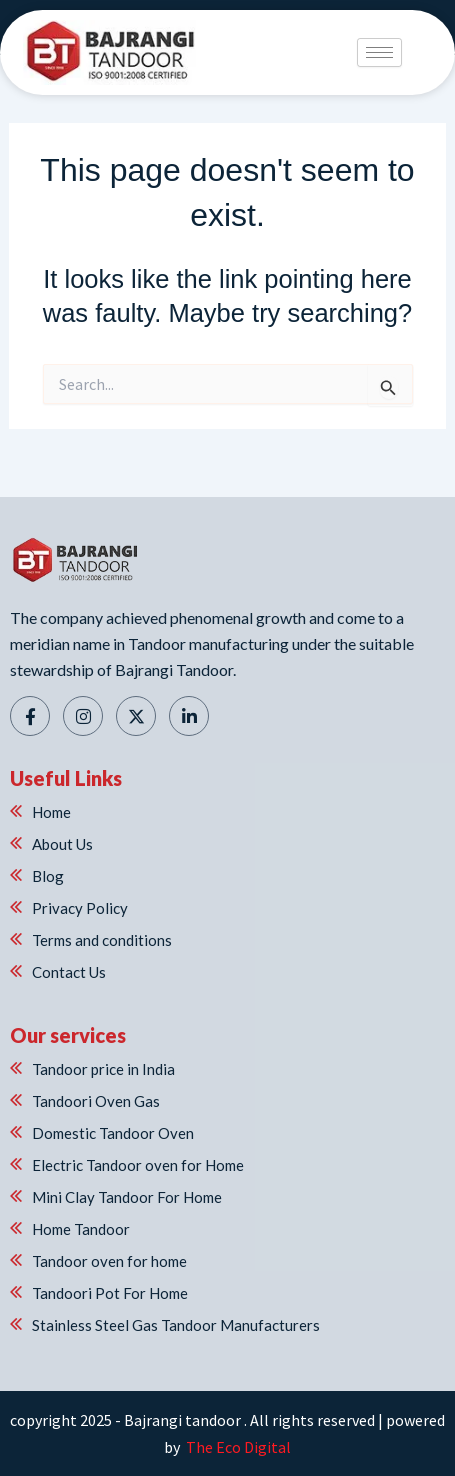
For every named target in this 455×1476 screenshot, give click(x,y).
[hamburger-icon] (379, 52)
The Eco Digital (237, 1447)
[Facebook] (30, 716)
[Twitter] (136, 716)
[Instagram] (83, 716)
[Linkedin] (189, 716)
